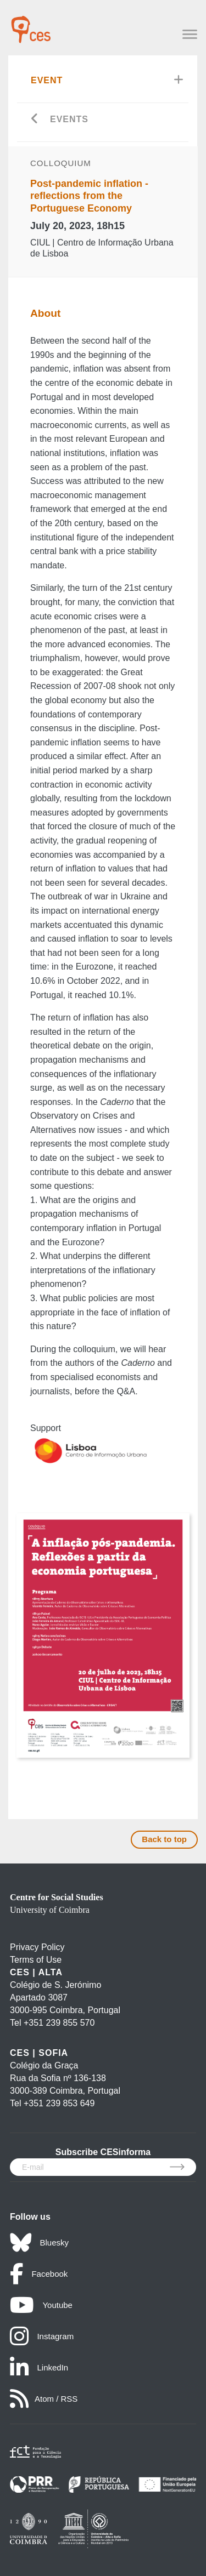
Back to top (164, 1839)
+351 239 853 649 (59, 2103)
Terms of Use (36, 1959)
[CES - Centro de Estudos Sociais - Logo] (31, 24)
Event (47, 80)
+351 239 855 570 (59, 2022)
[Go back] (35, 120)
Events (69, 119)
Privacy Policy (37, 1947)
